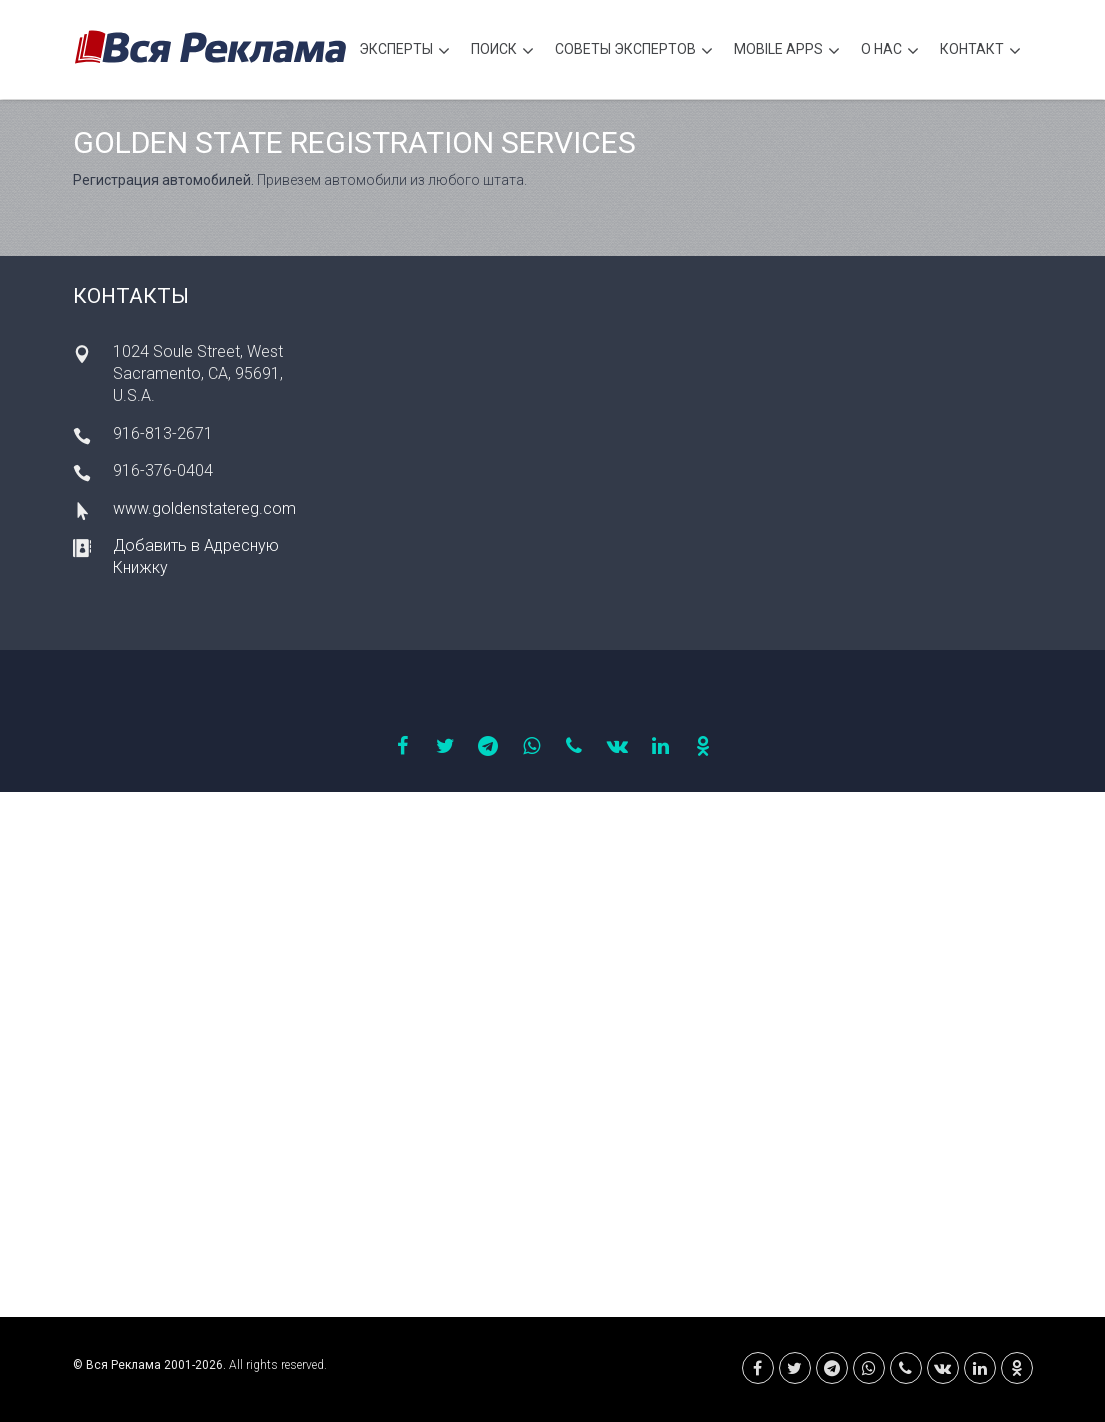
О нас (890, 51)
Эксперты (404, 51)
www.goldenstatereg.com (204, 508)
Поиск (502, 51)
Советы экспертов (634, 51)
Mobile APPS (787, 51)
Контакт (980, 51)
